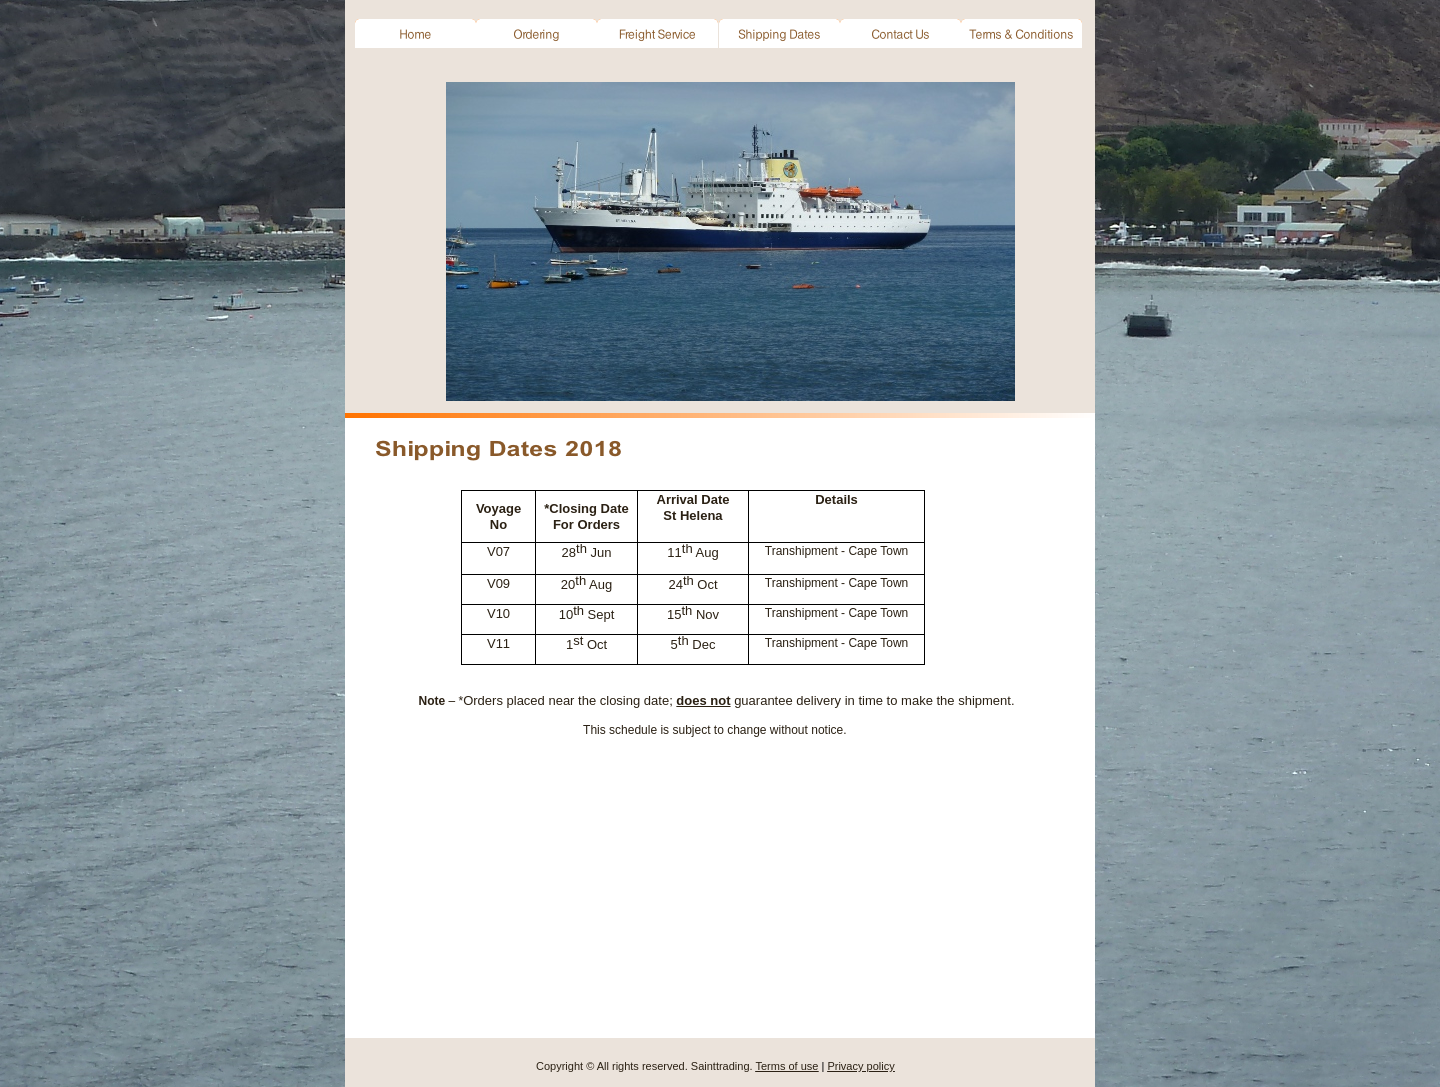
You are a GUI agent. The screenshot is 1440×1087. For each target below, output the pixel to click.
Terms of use (786, 1066)
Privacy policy (860, 1066)
